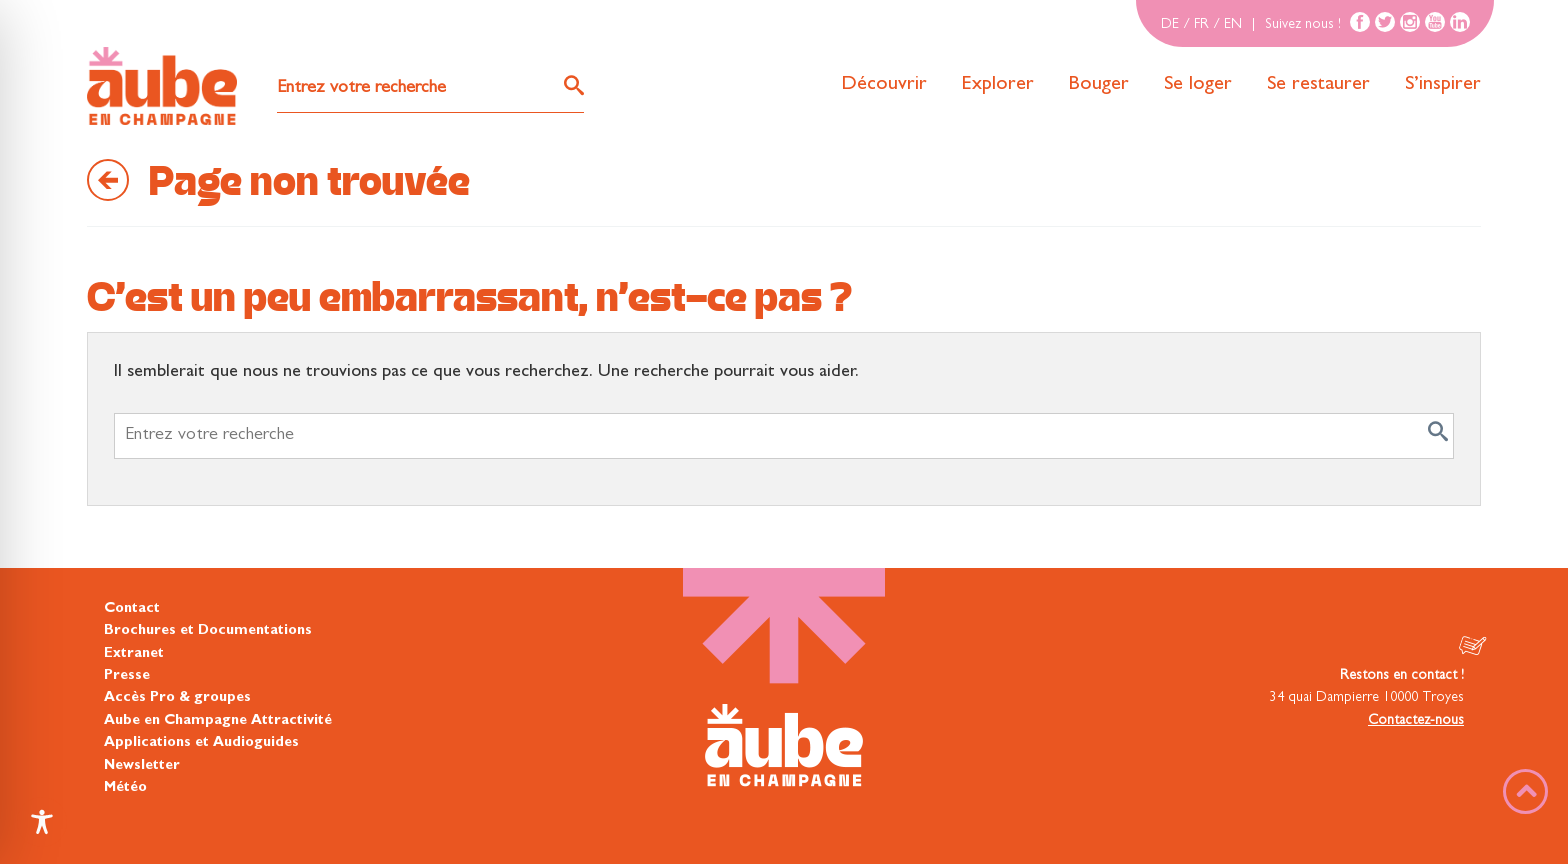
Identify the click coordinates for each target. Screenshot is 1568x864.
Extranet (134, 654)
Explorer (998, 85)
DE (1170, 25)
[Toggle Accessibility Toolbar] (42, 822)
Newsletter (142, 766)
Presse (127, 676)
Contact (132, 609)
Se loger (1198, 85)
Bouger (1099, 85)
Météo (125, 788)
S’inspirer (1443, 85)
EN (1233, 25)
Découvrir (884, 85)
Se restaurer (1318, 85)
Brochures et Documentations (208, 631)
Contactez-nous (1416, 721)
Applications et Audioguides (201, 743)
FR (1201, 25)
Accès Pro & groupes (177, 698)
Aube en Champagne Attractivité (218, 721)
